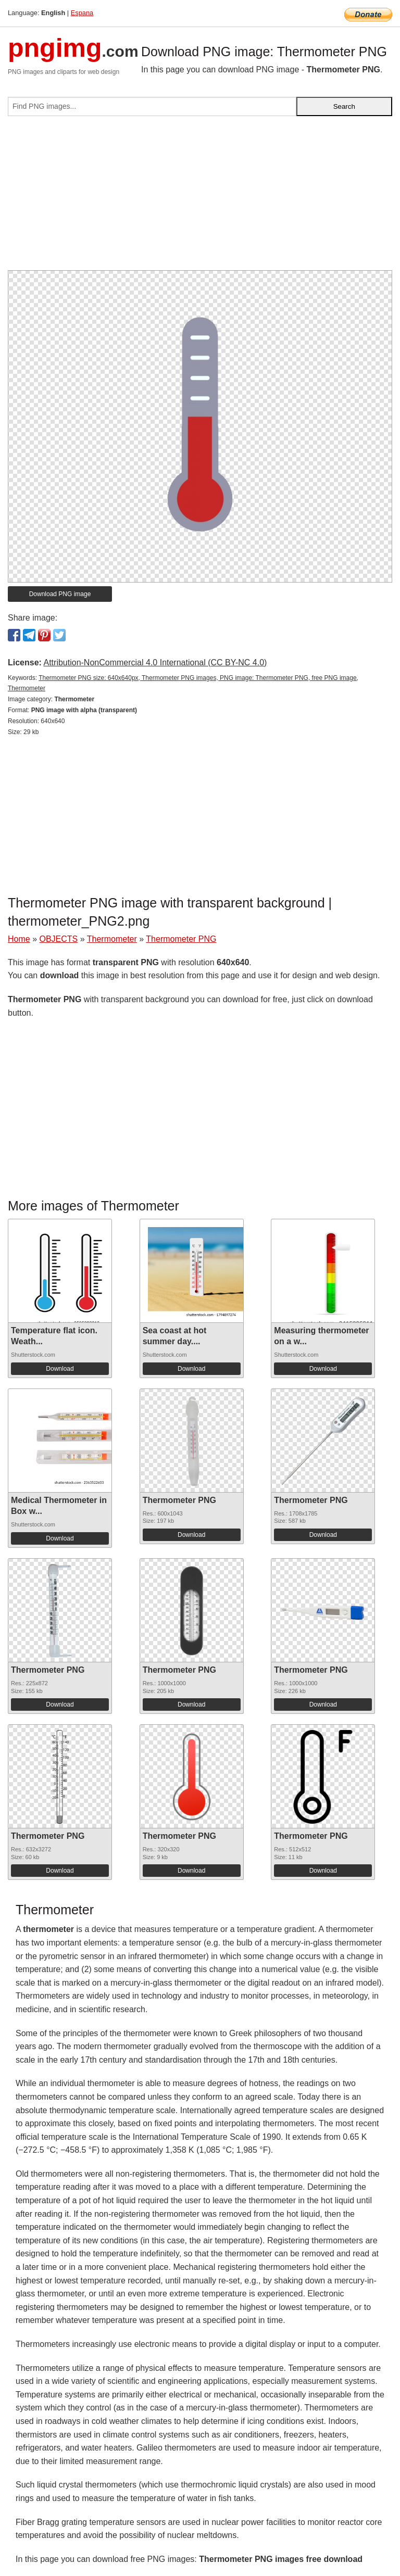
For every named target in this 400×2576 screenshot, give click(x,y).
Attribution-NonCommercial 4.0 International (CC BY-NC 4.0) (155, 662)
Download (59, 1368)
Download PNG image (60, 594)
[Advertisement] (200, 197)
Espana (82, 13)
